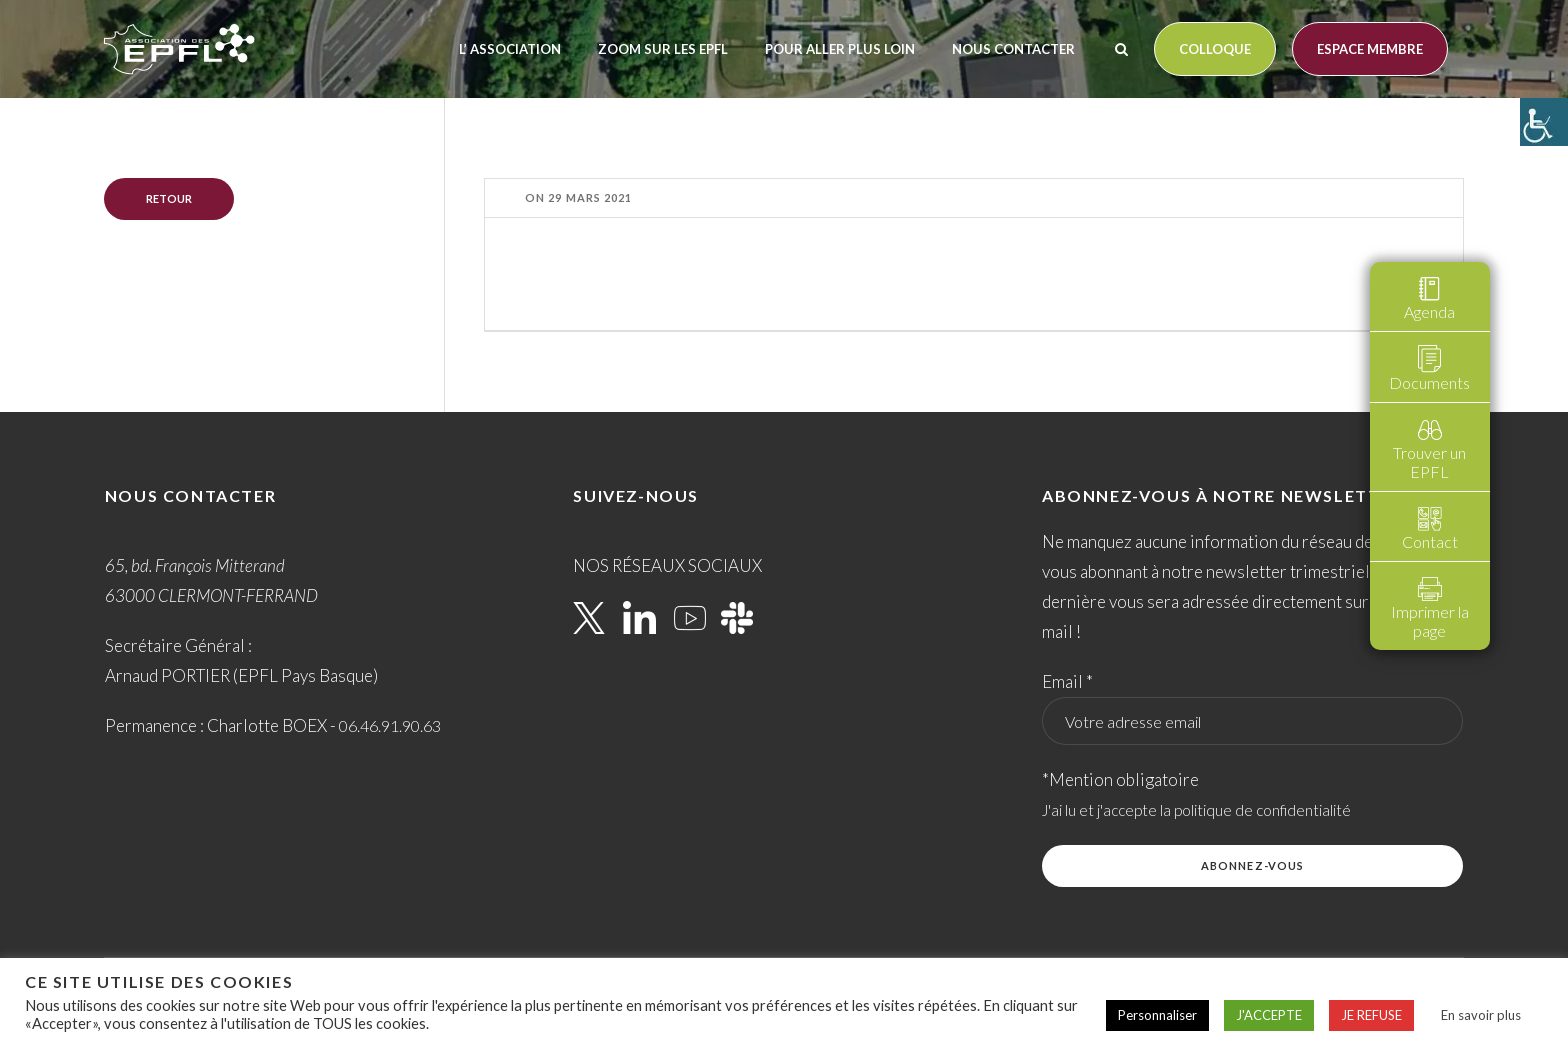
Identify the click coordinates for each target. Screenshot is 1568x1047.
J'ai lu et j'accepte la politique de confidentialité (1196, 810)
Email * (1067, 681)
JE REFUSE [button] (1371, 1015)
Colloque (1215, 49)
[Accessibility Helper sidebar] (1544, 122)
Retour (169, 198)
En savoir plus (1481, 1015)
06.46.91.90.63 (390, 725)
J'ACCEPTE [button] (1269, 1015)
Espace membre (1370, 49)
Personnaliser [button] (1157, 1015)
